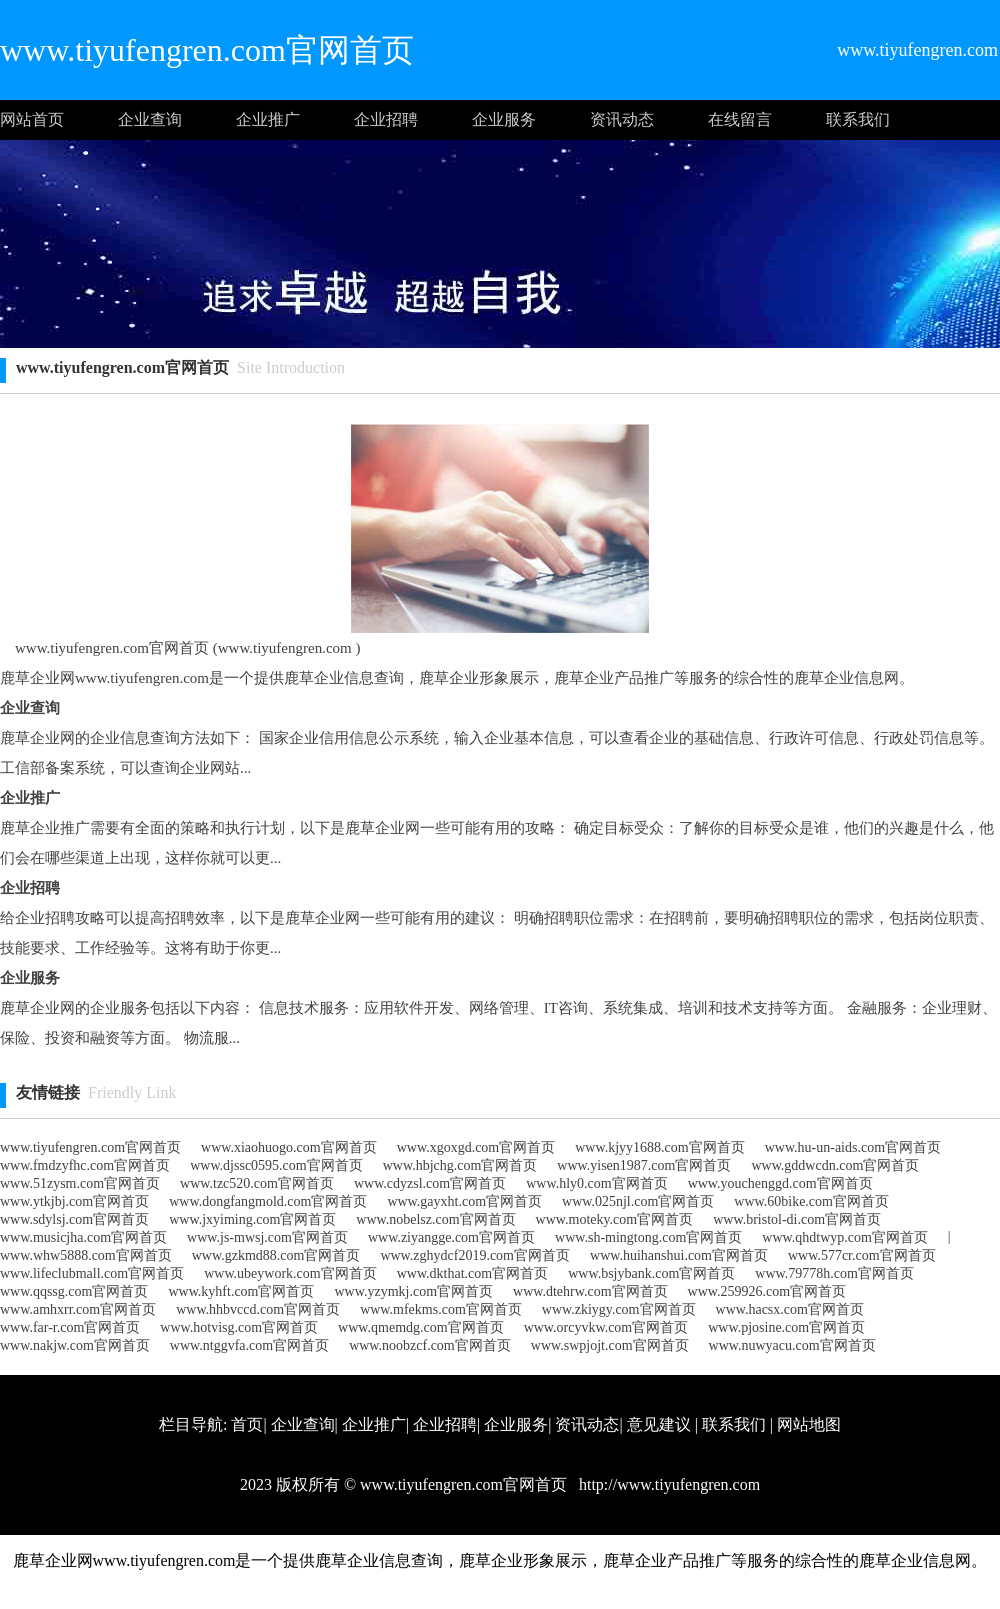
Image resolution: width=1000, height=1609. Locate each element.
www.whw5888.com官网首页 (86, 1255)
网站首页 (32, 119)
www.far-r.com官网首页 (70, 1327)
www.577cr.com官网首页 (862, 1255)
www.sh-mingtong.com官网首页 (648, 1237)
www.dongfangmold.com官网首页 (268, 1201)
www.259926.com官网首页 (767, 1291)
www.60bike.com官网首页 (811, 1201)
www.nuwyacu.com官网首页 (792, 1345)
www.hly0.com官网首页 (596, 1183)
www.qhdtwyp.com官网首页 (845, 1237)
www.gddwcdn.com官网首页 (835, 1165)
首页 (247, 1424)
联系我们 (858, 119)
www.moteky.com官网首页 (615, 1219)
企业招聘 (386, 119)
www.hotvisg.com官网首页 (239, 1327)
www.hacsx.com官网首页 (790, 1309)
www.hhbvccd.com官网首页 (258, 1309)
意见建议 (659, 1424)
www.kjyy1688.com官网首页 (659, 1147)
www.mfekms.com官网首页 (441, 1309)
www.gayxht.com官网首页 (464, 1201)
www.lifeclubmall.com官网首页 (92, 1273)
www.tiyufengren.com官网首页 (90, 1147)
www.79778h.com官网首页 (834, 1273)
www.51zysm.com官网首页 (80, 1183)
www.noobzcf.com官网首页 (430, 1345)
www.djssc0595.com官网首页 (276, 1165)
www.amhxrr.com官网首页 (78, 1309)
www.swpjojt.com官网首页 (610, 1345)
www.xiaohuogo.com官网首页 (289, 1147)
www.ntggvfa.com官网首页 (249, 1345)
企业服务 (504, 119)
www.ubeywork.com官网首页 (290, 1273)
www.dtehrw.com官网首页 (590, 1291)
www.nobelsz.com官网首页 (435, 1219)
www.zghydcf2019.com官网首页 (475, 1255)
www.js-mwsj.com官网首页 (267, 1237)
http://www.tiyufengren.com (667, 1484)
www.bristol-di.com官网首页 (797, 1219)
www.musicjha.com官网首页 (83, 1237)
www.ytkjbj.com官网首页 (74, 1201)
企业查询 (150, 119)
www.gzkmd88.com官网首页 (276, 1255)
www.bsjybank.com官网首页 (651, 1273)
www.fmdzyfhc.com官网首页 (85, 1165)
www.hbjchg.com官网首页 (460, 1165)
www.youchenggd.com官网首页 (780, 1183)
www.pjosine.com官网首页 (786, 1327)
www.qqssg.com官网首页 (74, 1291)
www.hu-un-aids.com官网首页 (853, 1147)
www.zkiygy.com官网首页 (619, 1309)
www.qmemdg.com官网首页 (421, 1327)
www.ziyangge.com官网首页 (451, 1237)
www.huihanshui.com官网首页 (679, 1255)
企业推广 (268, 119)
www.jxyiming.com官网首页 (252, 1219)
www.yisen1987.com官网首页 (644, 1165)
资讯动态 (622, 119)
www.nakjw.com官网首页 (75, 1345)
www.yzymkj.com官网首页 (414, 1291)
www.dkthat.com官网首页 (473, 1273)
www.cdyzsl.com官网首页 (430, 1183)
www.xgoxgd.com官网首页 (476, 1147)
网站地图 (809, 1424)
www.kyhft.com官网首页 (241, 1291)
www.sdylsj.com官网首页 (74, 1219)
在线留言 (740, 119)
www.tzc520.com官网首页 (257, 1183)
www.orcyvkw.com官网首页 (606, 1327)
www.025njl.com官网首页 (638, 1201)
